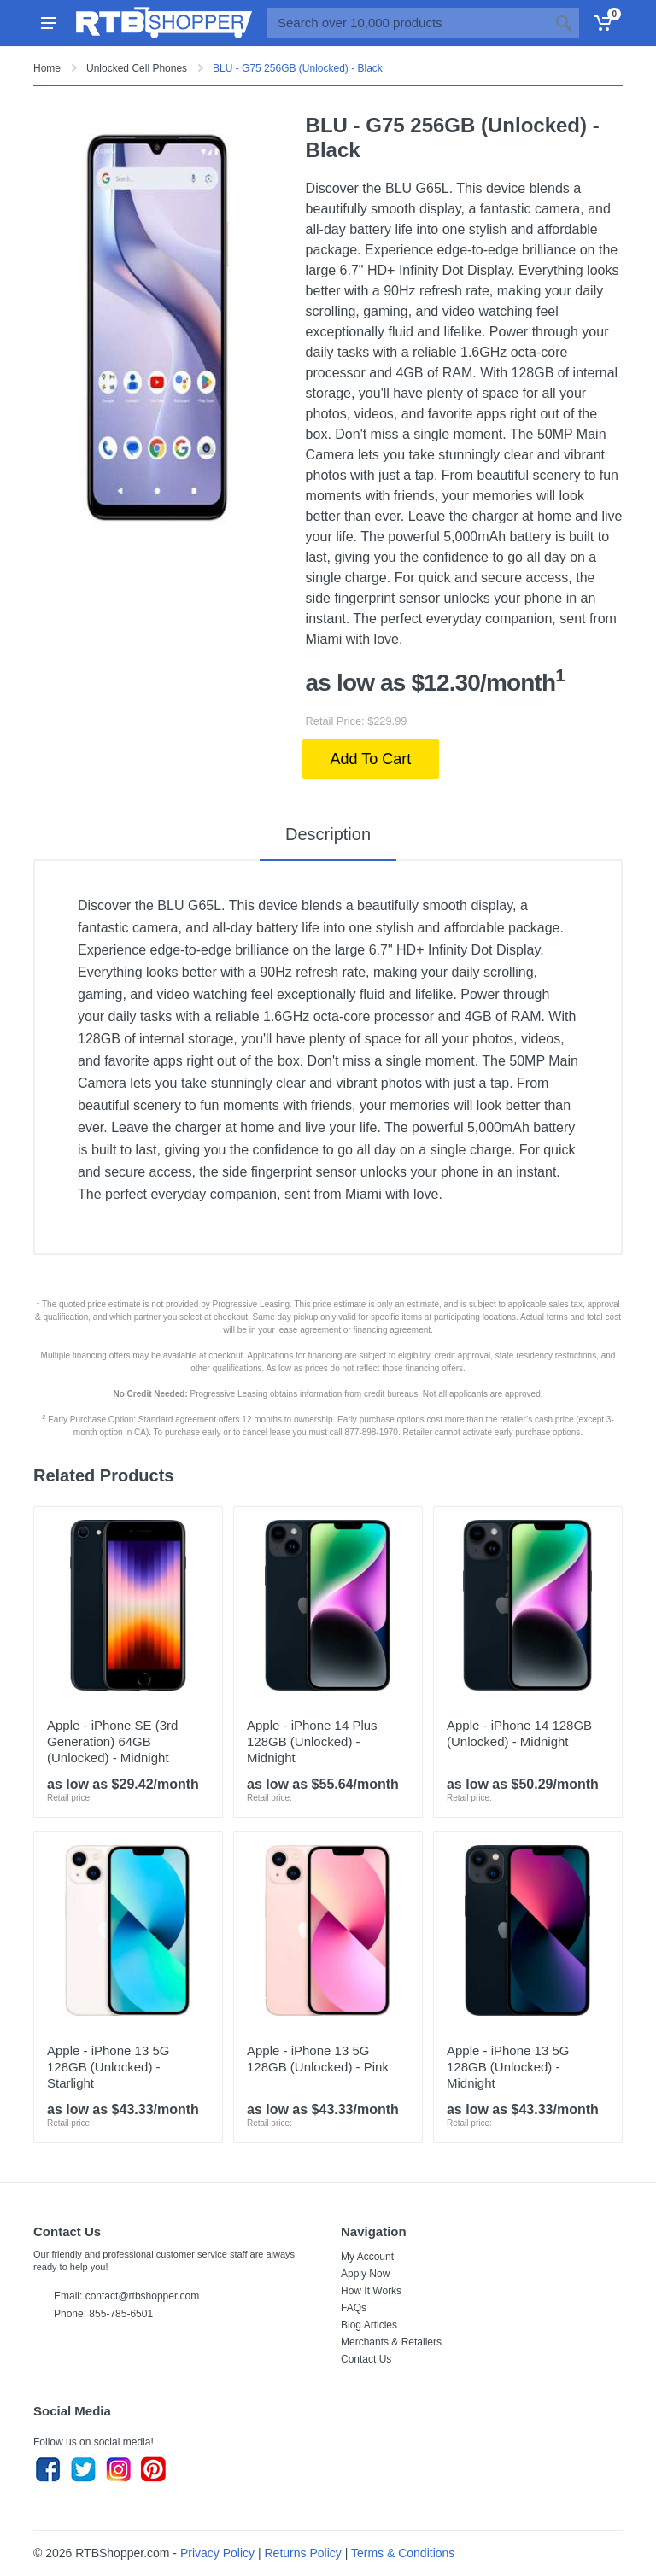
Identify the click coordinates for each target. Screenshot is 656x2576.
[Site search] (407, 23)
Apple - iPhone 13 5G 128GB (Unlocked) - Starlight (108, 2066)
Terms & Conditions (402, 2553)
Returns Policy (303, 2553)
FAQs (353, 2308)
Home (47, 68)
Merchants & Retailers (391, 2342)
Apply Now (365, 2274)
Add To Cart (371, 759)
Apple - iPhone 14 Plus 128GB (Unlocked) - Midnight (312, 1741)
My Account (367, 2257)
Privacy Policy (217, 2553)
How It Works (371, 2291)
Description (328, 834)
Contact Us (366, 2359)
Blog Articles (369, 2325)
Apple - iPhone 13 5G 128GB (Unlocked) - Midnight (508, 2066)
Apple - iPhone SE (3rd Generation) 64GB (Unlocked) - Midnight (112, 1741)
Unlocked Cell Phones (136, 68)
